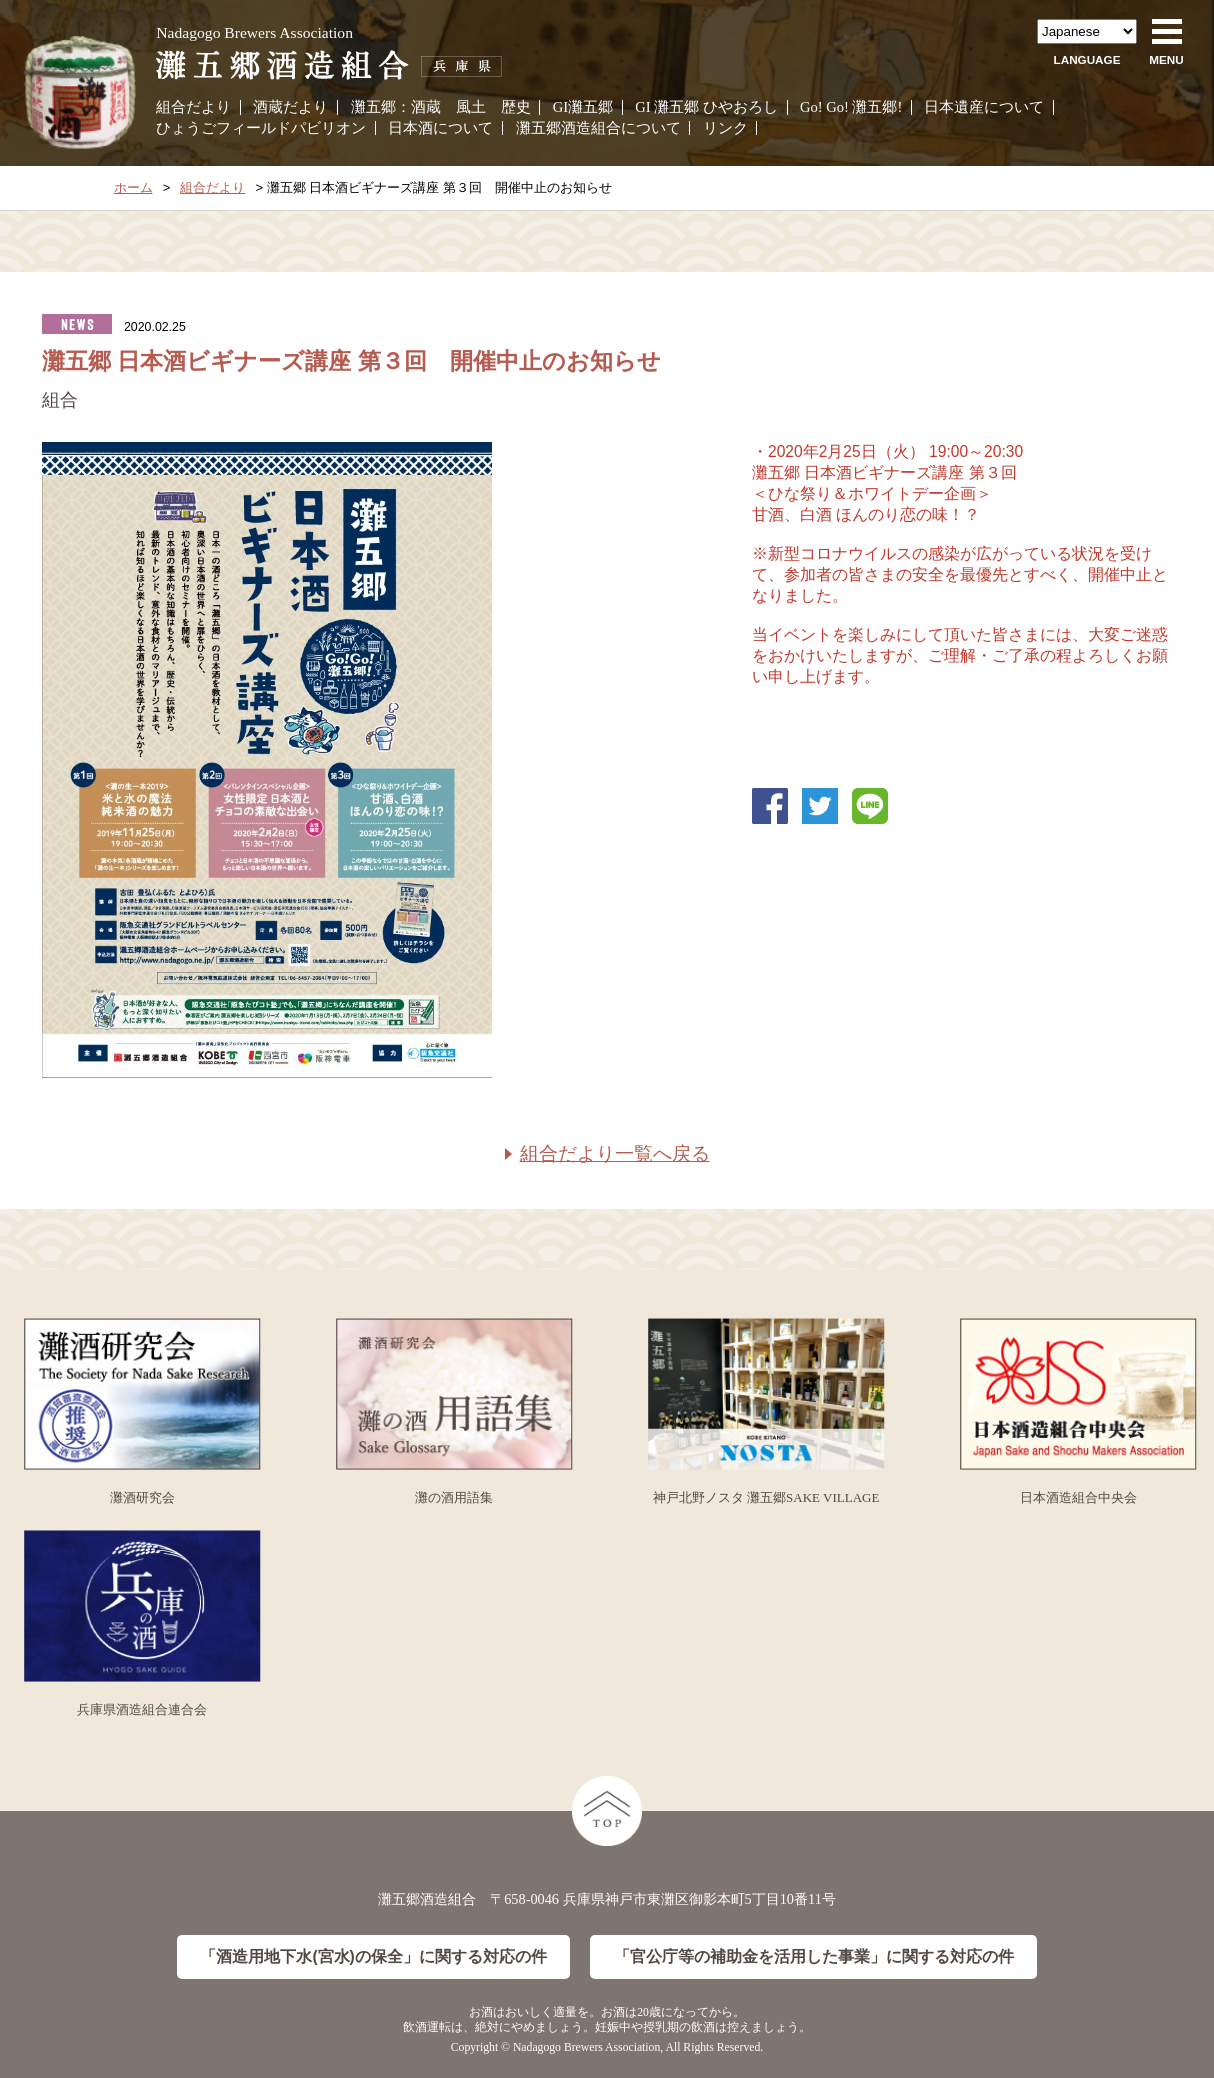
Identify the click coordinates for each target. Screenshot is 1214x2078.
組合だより (193, 107)
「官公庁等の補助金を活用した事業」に (814, 1957)
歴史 (516, 107)
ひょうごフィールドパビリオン (261, 128)
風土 (471, 107)
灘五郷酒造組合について (598, 128)
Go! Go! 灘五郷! (851, 107)
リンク (725, 128)
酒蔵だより (290, 107)
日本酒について (440, 128)
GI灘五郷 (583, 107)
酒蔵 (426, 107)
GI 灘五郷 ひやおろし (706, 107)
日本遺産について (984, 107)
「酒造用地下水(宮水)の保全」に (373, 1957)
